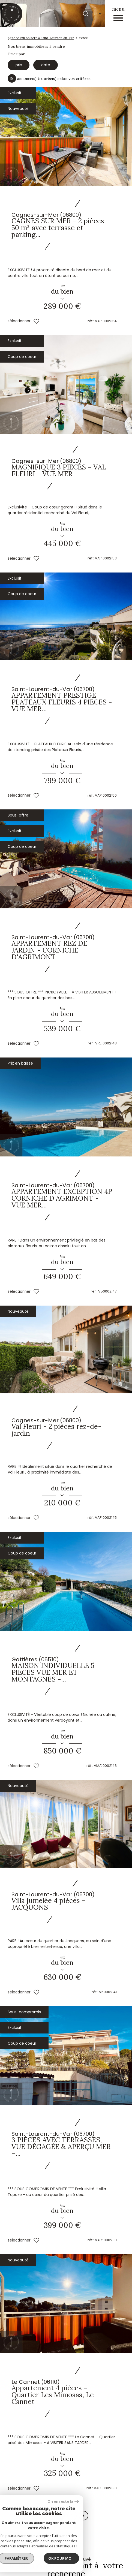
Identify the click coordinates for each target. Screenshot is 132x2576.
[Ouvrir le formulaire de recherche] (86, 14)
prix (18, 64)
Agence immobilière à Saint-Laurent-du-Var (41, 38)
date (44, 64)
